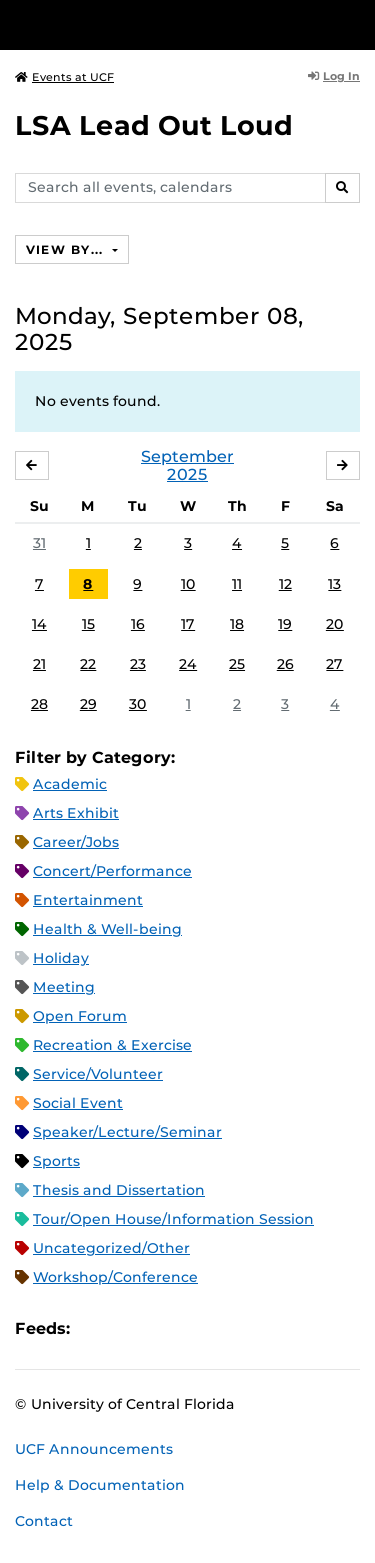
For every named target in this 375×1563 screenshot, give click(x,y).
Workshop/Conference (115, 1277)
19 (285, 624)
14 (39, 624)
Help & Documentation (100, 1485)
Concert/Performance (112, 871)
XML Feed (198, 1328)
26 (285, 664)
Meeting (64, 987)
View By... (67, 249)
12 (285, 584)
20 (335, 624)
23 (138, 664)
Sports (56, 1161)
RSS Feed (164, 1328)
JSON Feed (232, 1328)
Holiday (61, 958)
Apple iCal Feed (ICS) (96, 1328)
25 (237, 664)
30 (138, 704)
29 (88, 704)
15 (88, 624)
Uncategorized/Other (111, 1248)
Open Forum (80, 1016)
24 (188, 664)
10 (188, 584)
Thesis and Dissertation (119, 1190)
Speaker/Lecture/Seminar (127, 1132)
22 (88, 664)
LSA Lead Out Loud (154, 125)
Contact (44, 1521)
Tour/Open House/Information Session (173, 1219)
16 (138, 624)
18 (237, 624)
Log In (334, 76)
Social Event (78, 1103)
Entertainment (88, 900)
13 (334, 584)
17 (188, 624)
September (187, 456)
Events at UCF (64, 77)
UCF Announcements (94, 1449)
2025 (187, 474)
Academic (70, 784)
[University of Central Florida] (152, 24)
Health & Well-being (107, 929)
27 (334, 664)
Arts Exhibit (76, 813)
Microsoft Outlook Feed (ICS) (130, 1328)
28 (39, 704)
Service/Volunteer (98, 1074)
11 (237, 584)
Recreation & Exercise (112, 1045)
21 (39, 664)
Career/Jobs (76, 842)
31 (39, 543)
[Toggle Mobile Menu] (355, 23)
